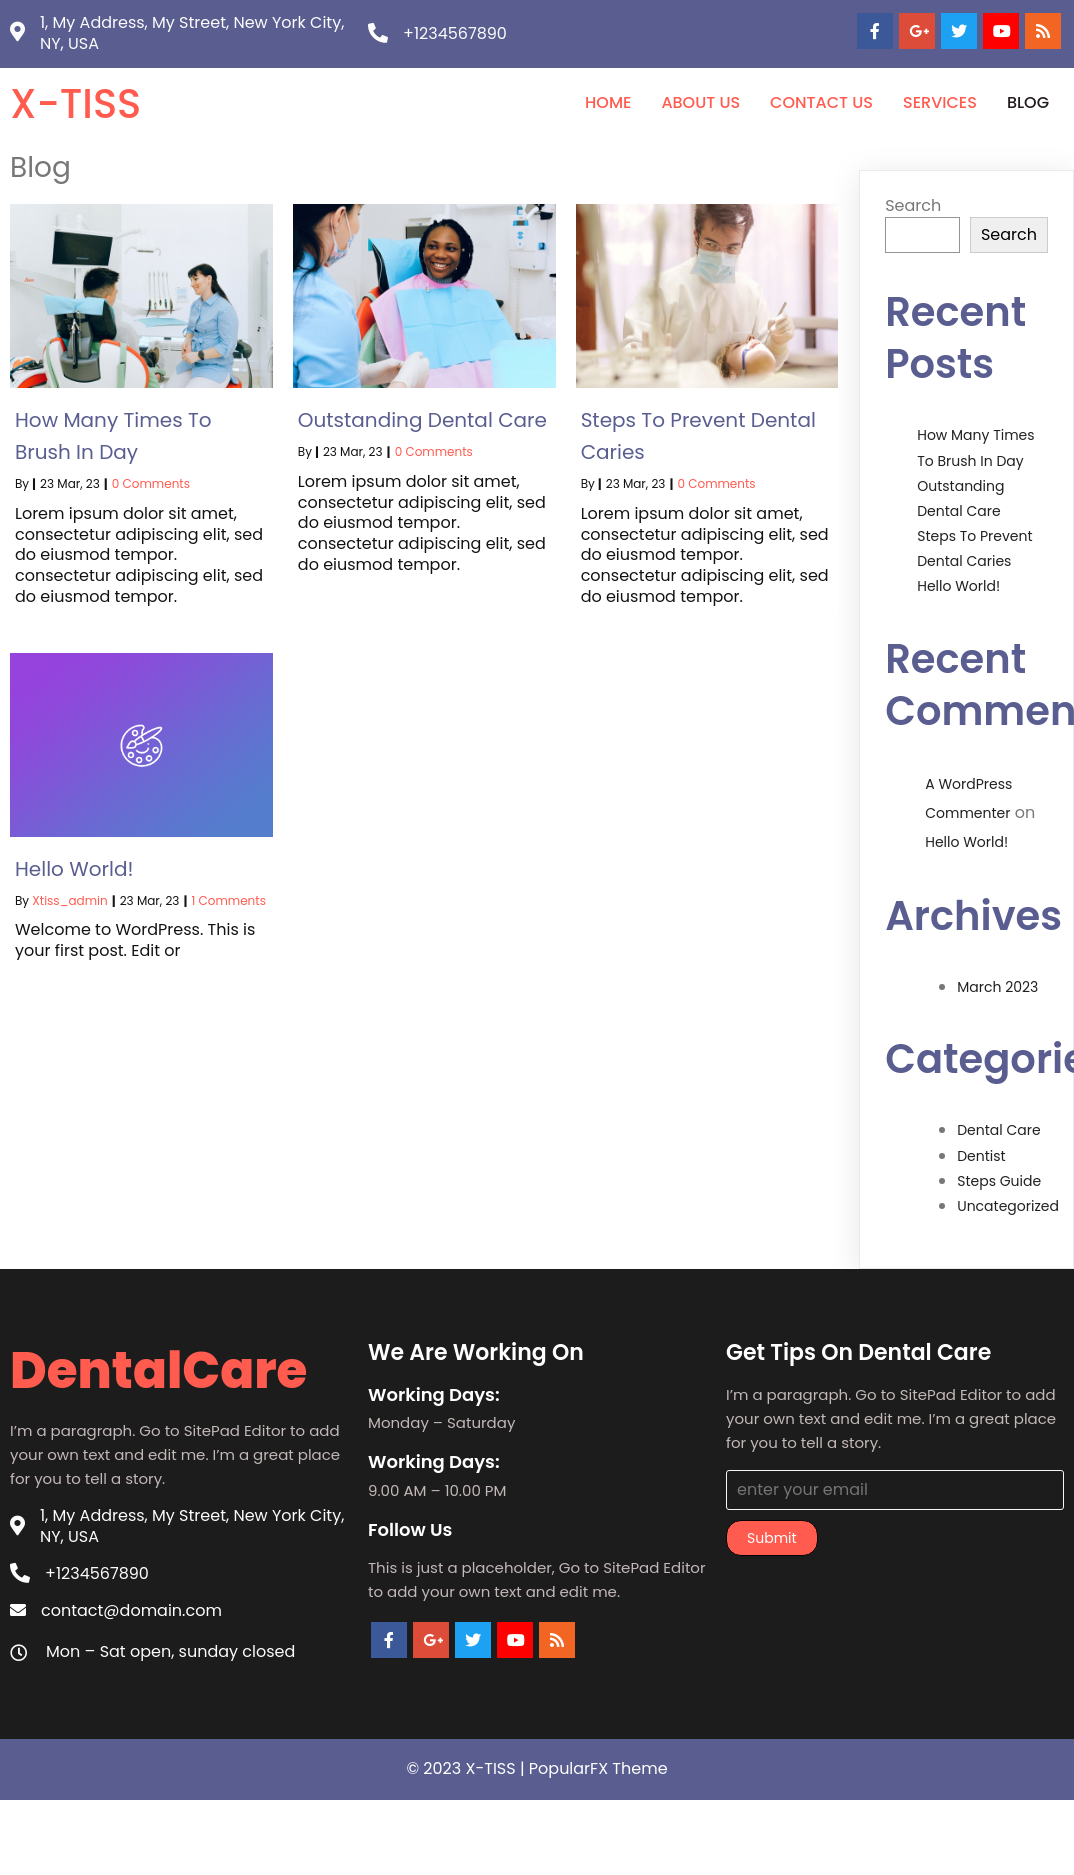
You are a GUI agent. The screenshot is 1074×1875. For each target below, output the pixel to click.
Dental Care (998, 1130)
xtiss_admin (69, 900)
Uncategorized (1008, 1206)
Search (913, 205)
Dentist (981, 1156)
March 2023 (997, 987)
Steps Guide (999, 1181)
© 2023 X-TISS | (467, 1768)
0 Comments (151, 483)
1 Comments (228, 900)
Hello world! (958, 586)
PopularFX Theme (598, 1768)
